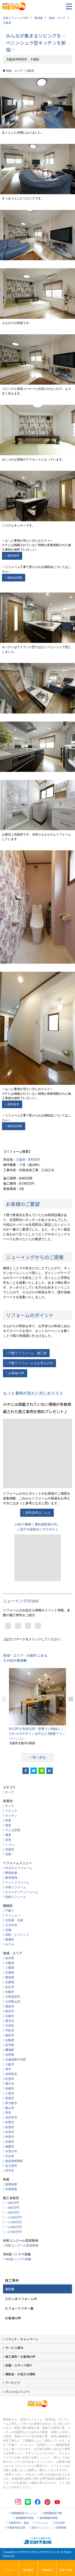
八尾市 (9, 2093)
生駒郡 (9, 2040)
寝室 (8, 1825)
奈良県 (9, 1958)
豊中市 (9, 2083)
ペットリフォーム (17, 1882)
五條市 (9, 2016)
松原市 (9, 2078)
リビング (11, 1810)
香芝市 (9, 2021)
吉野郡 (9, 2054)
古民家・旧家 (14, 1920)
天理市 (9, 2025)
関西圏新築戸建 (53, 2513)
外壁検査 (11, 2189)
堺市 (8, 2069)
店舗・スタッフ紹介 (18, 2365)
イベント (9, 2570)
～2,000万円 (13, 2227)
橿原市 (9, 2006)
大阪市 (9, 2064)
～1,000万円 (13, 2217)
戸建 (22, 1165)
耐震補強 (11, 1877)
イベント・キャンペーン (21, 2339)
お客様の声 (16, 1373)
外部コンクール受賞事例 (21, 2245)
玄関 (8, 1854)
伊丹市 (9, 2170)
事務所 (9, 1939)
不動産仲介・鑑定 (18, 2522)
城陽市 (9, 2146)
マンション (12, 1915)
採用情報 (61, 2527)
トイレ (9, 1844)
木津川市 (11, 2151)
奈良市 (9, 1987)
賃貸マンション (40, 2527)
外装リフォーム (15, 1887)
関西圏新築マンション (24, 2513)
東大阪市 (11, 2103)
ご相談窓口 (46, 2570)
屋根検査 (11, 2184)
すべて (9, 1792)
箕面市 (9, 2098)
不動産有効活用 (16, 2527)
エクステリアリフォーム (21, 1892)
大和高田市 (12, 1996)
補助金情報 (14, 577)
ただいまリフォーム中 (21, 2298)
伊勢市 (9, 2122)
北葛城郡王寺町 (15, 2059)
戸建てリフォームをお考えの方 (30, 1363)
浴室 (8, 1839)
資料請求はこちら (38, 1512)
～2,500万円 (13, 2231)
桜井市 (9, 2011)
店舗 (8, 1930)
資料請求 (13, 555)
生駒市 (9, 1992)
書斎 (8, 1835)
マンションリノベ (17, 2391)
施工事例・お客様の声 (20, 2356)
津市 (8, 2112)
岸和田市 (33, 1159)
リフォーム (41, 2522)
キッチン (11, 1815)
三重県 (9, 1967)
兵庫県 (9, 1982)
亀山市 (9, 2107)
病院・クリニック (17, 1934)
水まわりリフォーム (18, 1868)
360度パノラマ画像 (18, 2259)
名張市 (9, 2132)
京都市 (9, 2141)
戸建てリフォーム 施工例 (27, 1353)
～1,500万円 (13, 2222)
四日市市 (11, 2117)
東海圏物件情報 (49, 2517)
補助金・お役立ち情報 (20, 2374)
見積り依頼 (65, 2570)
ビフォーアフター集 (19, 2308)
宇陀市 (9, 2030)
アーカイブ (12, 2383)
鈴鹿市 (9, 2127)
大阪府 (21, 1159)
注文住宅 (11, 1925)
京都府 (9, 1972)
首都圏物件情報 (24, 2517)
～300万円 (12, 2202)
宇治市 (9, 2156)
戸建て (9, 1910)
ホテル (9, 1944)
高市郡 (9, 2045)
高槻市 (9, 2088)
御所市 (9, 2035)
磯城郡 (9, 2050)
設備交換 (48, 1170)
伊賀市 (9, 2136)
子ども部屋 (12, 1830)
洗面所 (9, 1849)
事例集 (10, 2289)
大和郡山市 (12, 2001)
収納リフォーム (15, 1897)
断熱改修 (11, 1872)
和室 (8, 1820)
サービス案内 (14, 2348)
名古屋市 (11, 2165)
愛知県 (9, 1977)
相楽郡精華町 (14, 2161)
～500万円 (12, 2207)
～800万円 (12, 2212)
